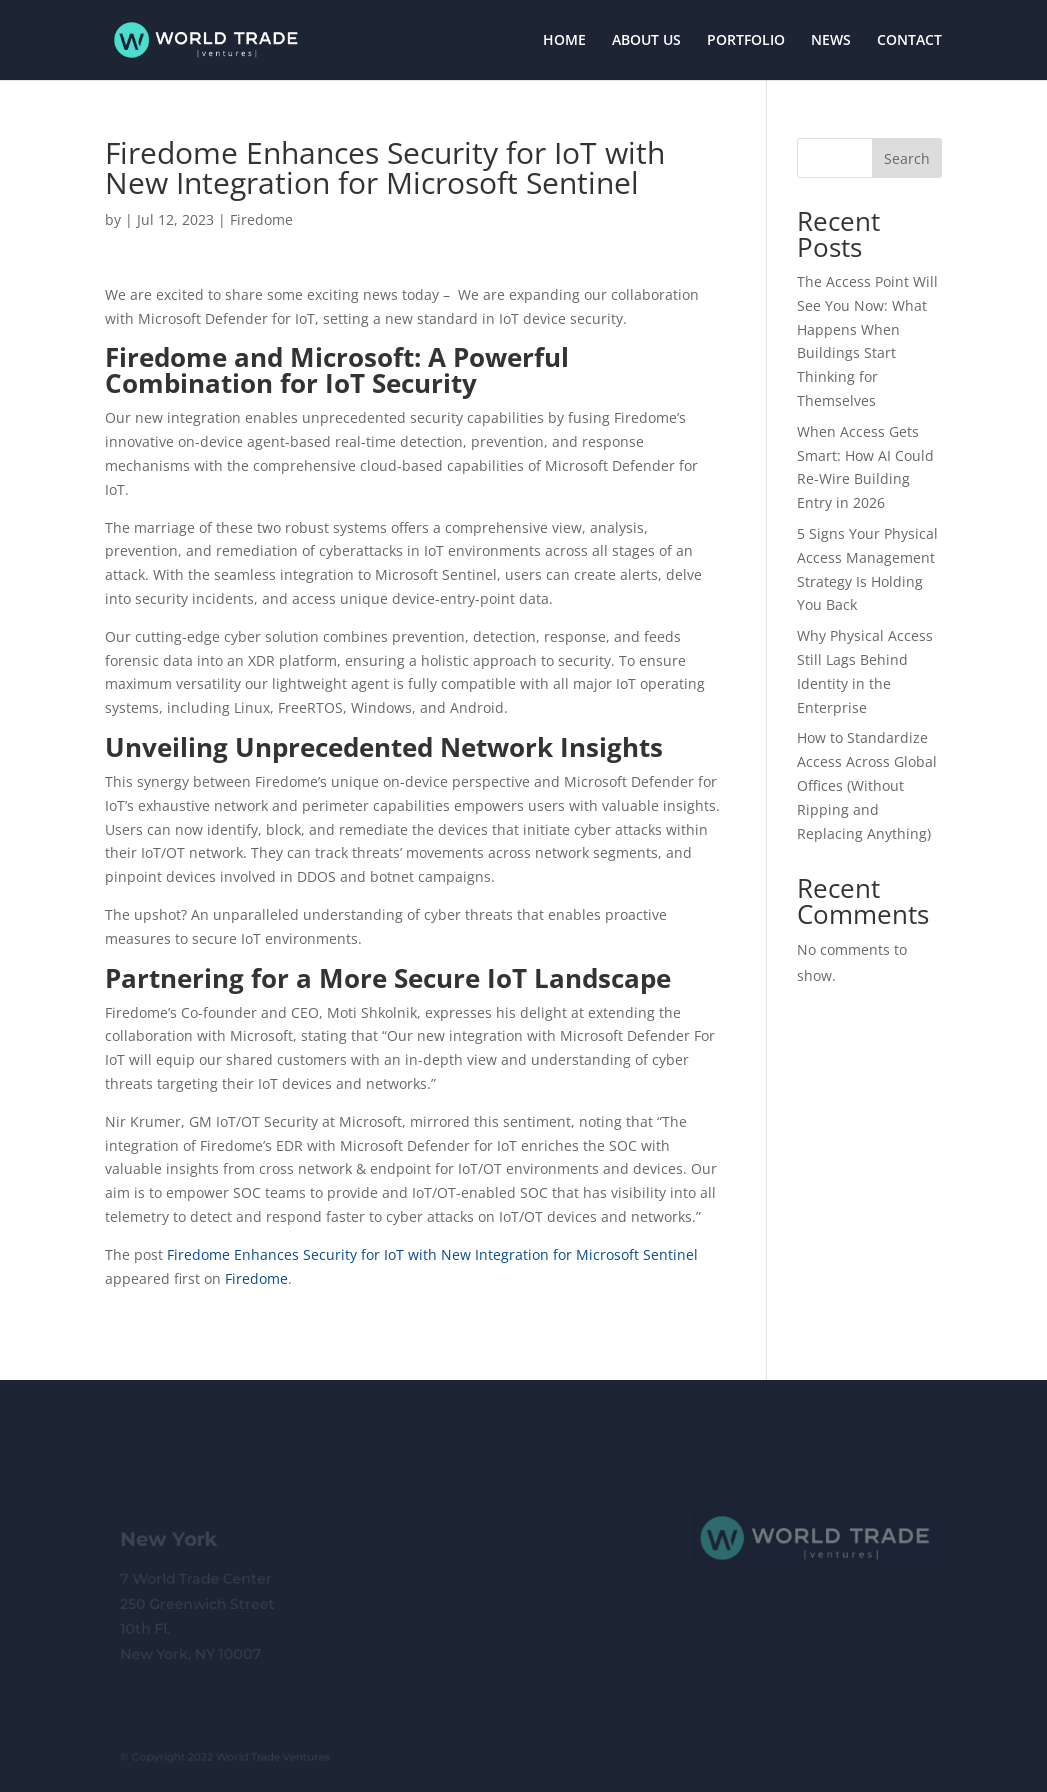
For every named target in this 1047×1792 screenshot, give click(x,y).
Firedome (261, 219)
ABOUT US (646, 41)
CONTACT (909, 41)
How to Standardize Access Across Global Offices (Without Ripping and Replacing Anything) (867, 785)
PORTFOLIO (746, 41)
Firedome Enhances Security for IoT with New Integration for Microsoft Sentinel (432, 1254)
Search (907, 158)
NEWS (831, 41)
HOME (564, 41)
